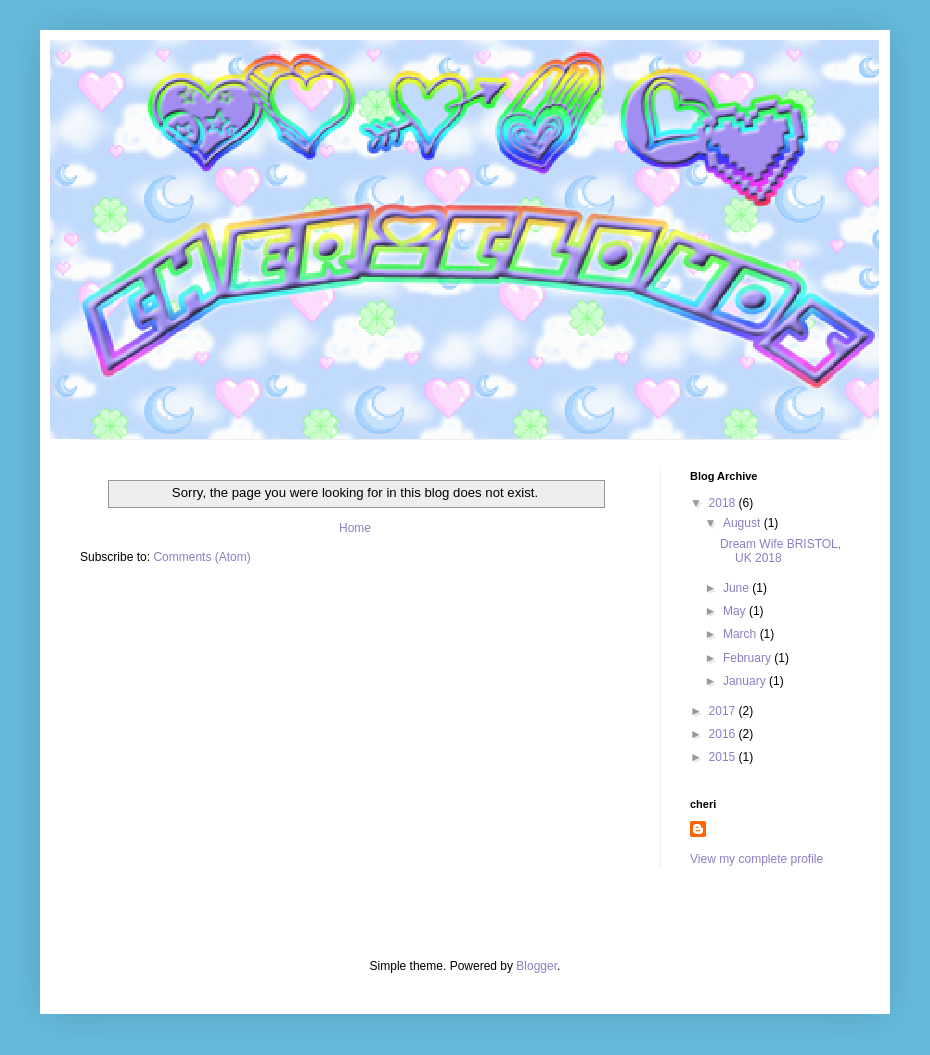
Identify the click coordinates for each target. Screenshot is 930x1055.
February (748, 658)
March (741, 634)
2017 (724, 711)
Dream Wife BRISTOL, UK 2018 (780, 551)
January (746, 681)
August (743, 523)
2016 (724, 734)
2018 (724, 503)
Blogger (536, 966)
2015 (724, 757)
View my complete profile (756, 859)
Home (355, 528)
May (736, 611)
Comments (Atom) (201, 557)
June (737, 588)
